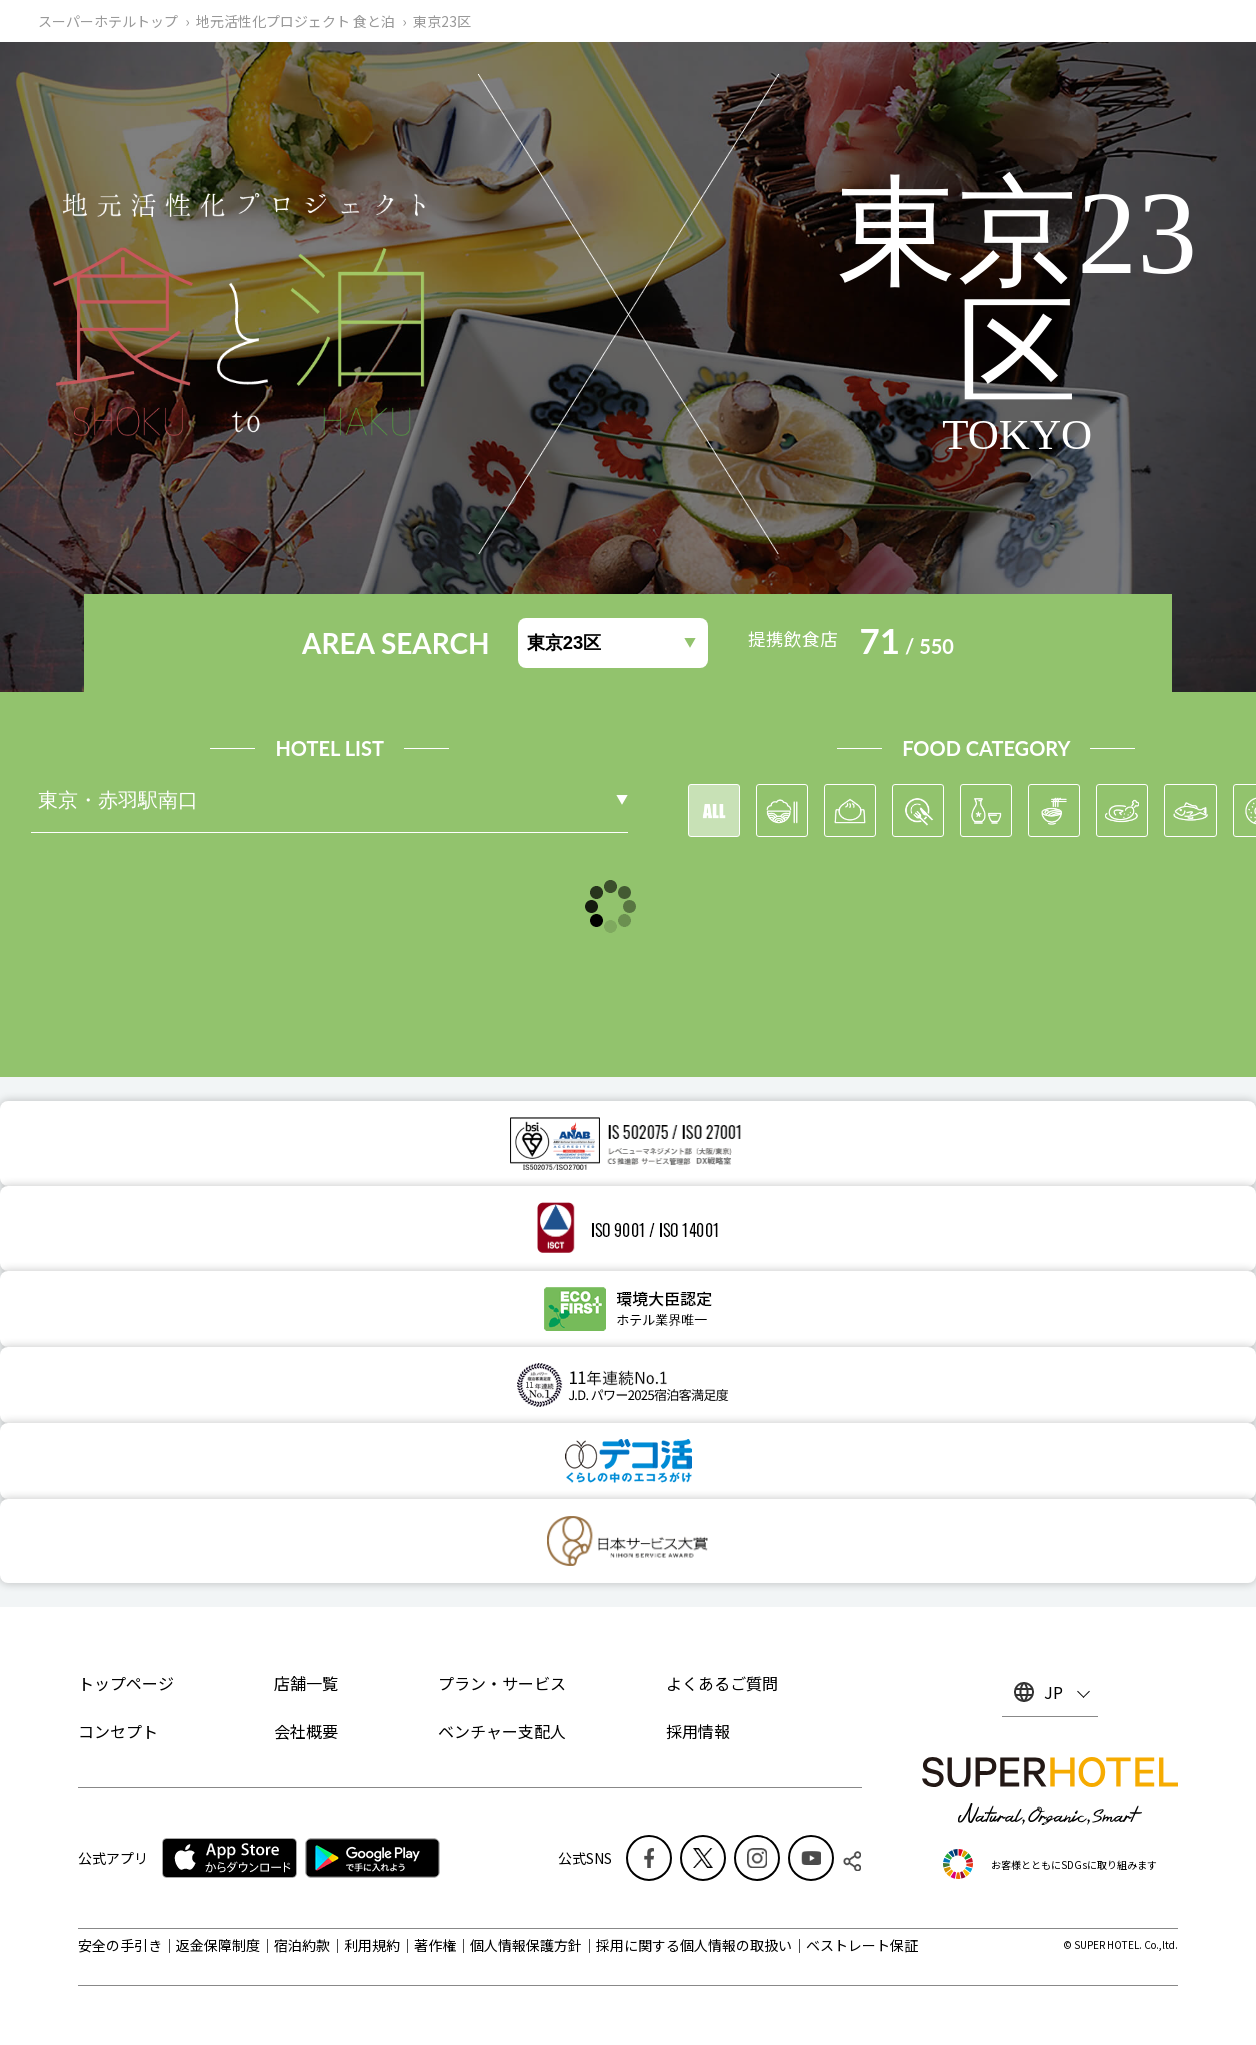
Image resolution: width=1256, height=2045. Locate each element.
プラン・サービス (502, 1683)
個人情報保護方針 (526, 1945)
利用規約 (372, 1945)
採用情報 (698, 1731)
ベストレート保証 (862, 1945)
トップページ (126, 1683)
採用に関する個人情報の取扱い (694, 1945)
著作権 (435, 1945)
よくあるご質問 (722, 1683)
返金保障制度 (218, 1945)
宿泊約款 (302, 1945)
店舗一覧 (306, 1683)
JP (1053, 1692)
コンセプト (118, 1731)
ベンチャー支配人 (502, 1731)
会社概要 (306, 1731)
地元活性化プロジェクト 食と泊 (295, 21)
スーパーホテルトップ (108, 21)
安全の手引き (120, 1945)
